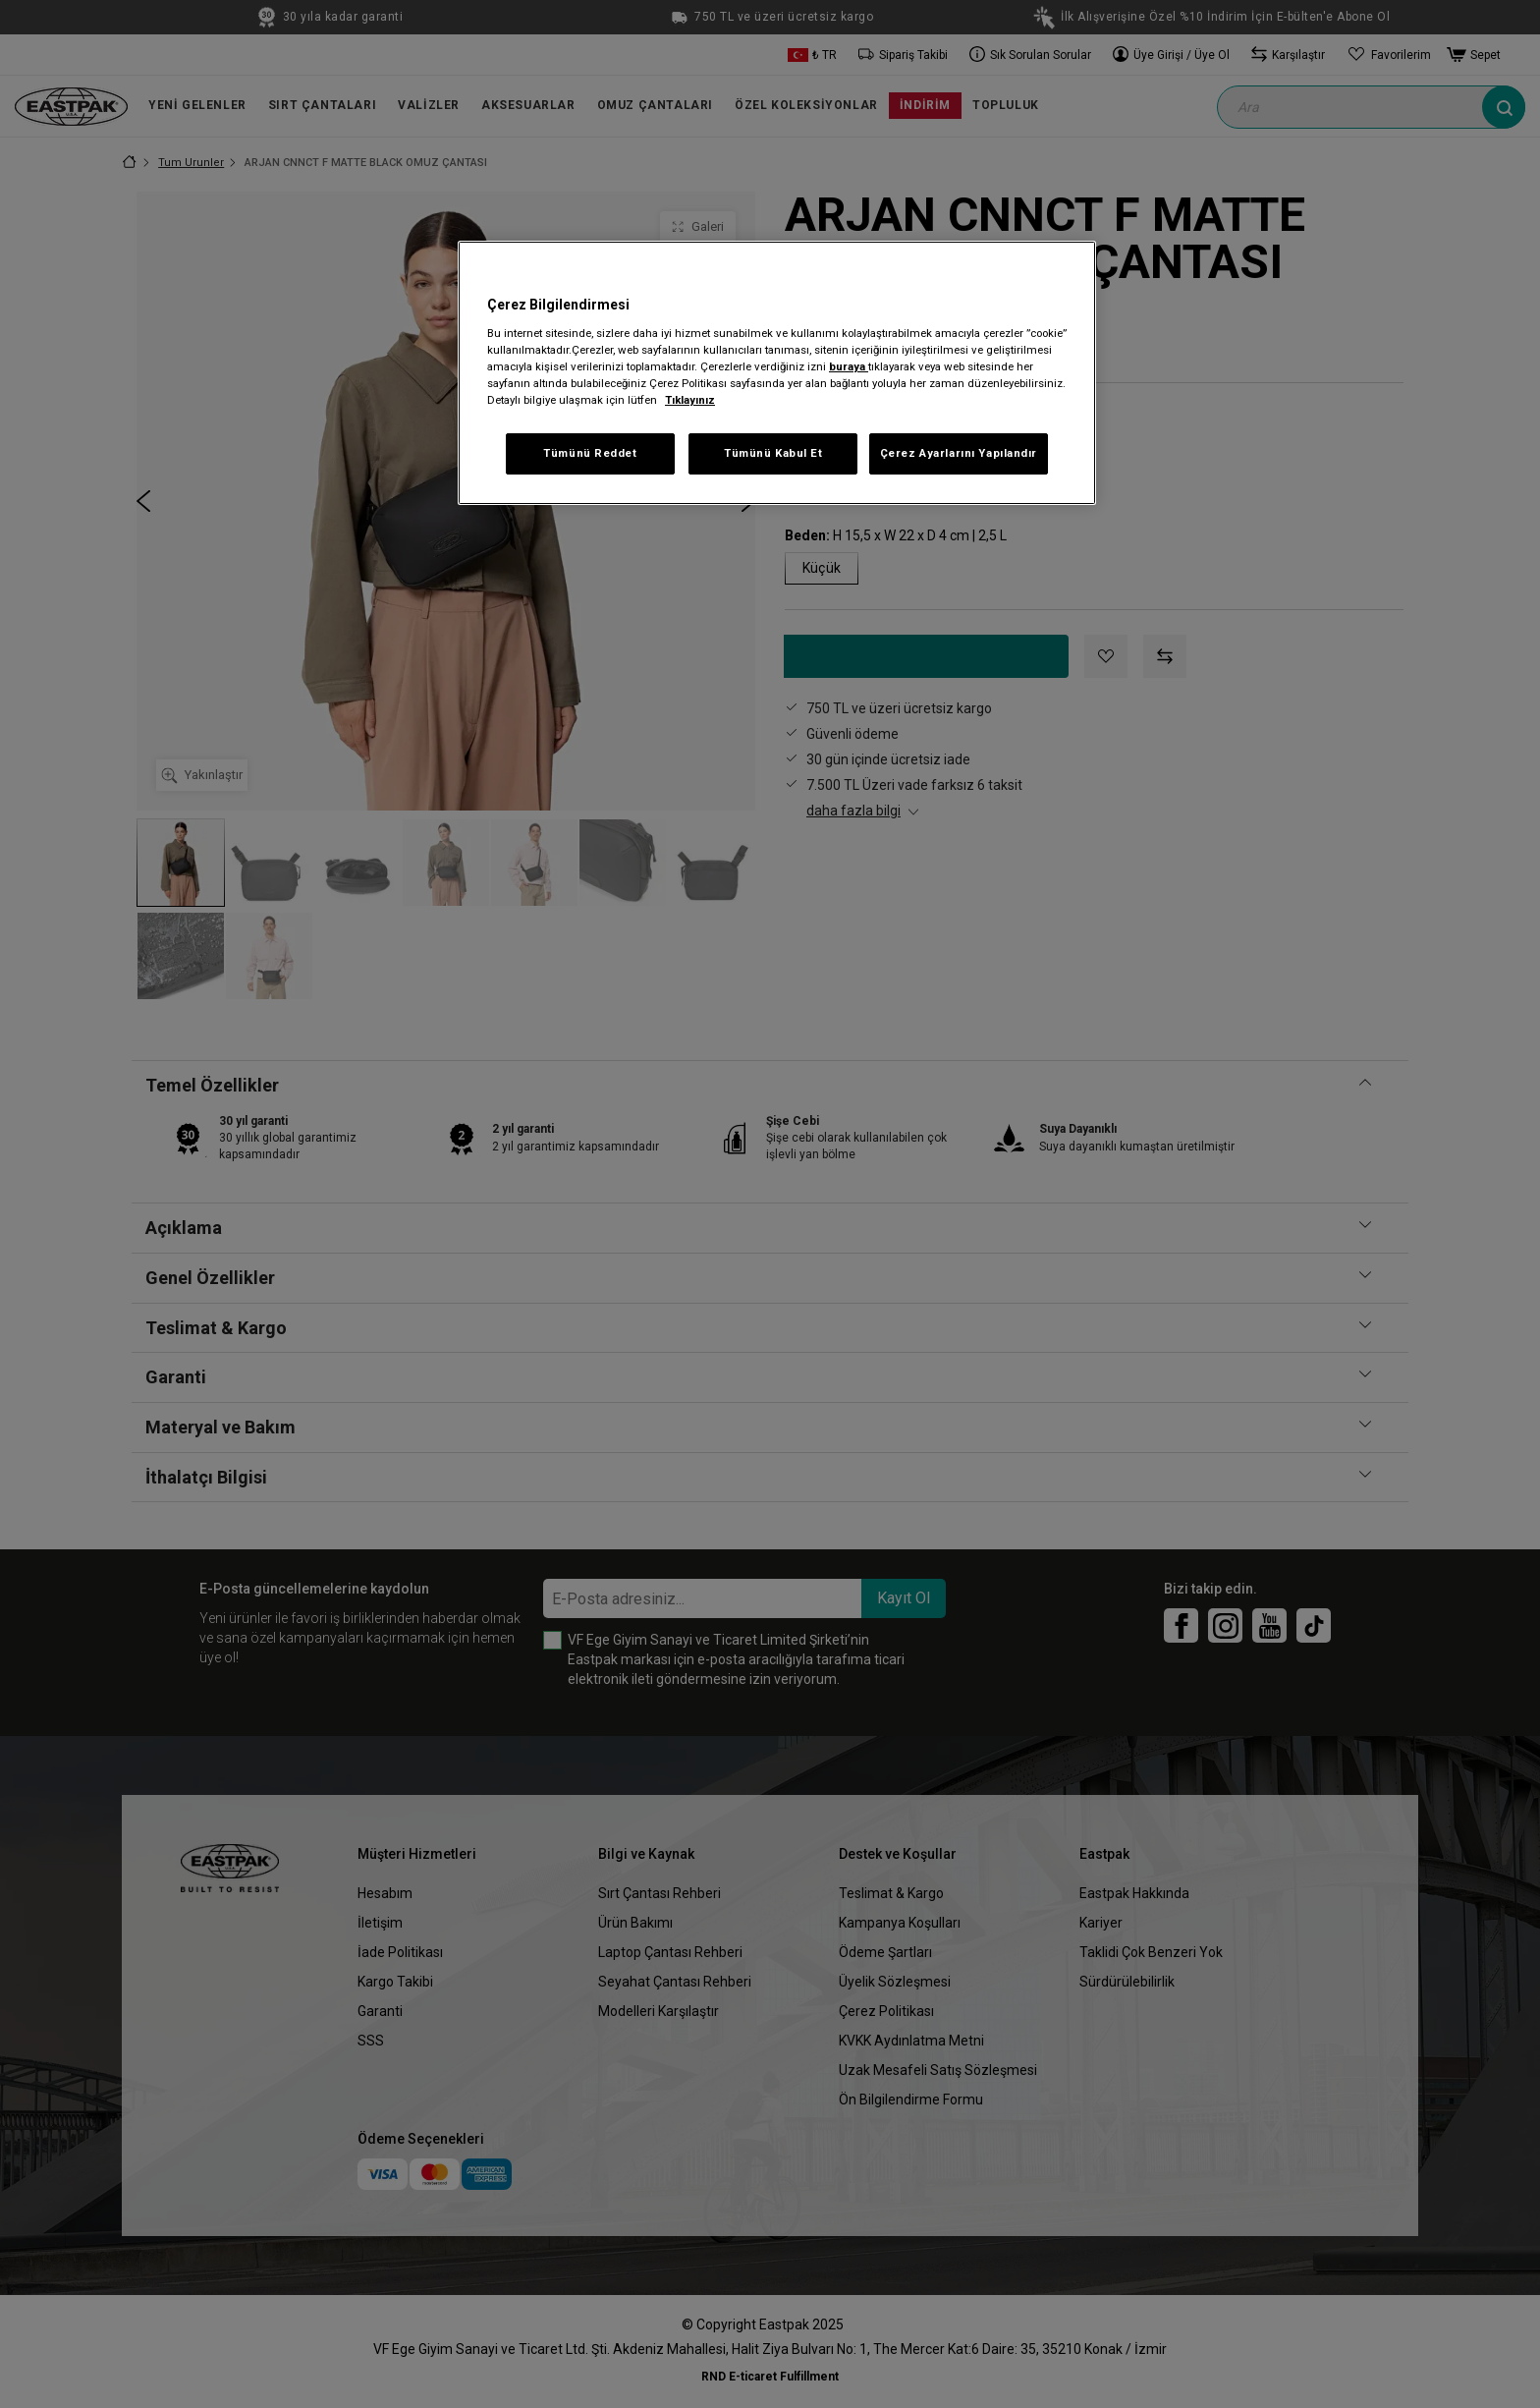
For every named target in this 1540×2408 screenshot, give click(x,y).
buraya (848, 366)
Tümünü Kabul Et (773, 453)
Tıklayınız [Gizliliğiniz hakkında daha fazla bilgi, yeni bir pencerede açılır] (690, 400)
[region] (777, 373)
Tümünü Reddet (589, 453)
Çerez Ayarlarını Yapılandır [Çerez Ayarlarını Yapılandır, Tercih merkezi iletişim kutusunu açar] (958, 453)
